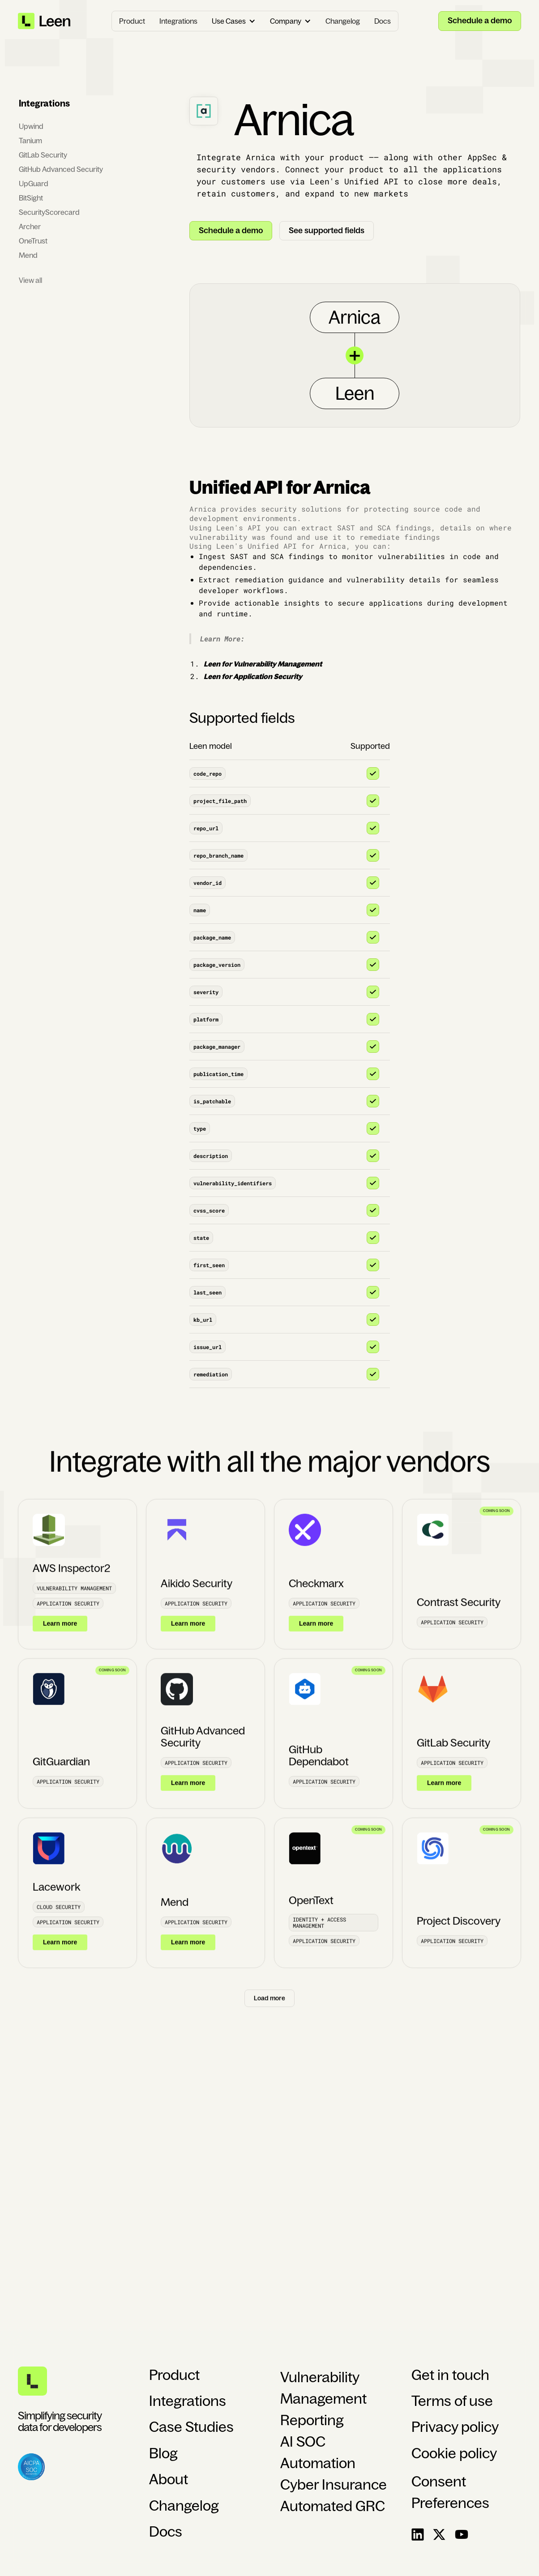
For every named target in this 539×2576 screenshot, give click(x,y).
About (168, 2479)
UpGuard (33, 183)
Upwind (31, 126)
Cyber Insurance (333, 2485)
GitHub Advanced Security (61, 169)
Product (132, 21)
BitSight (31, 198)
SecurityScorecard (49, 212)
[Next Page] (269, 2007)
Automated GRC (332, 2506)
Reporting (312, 2420)
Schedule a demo (480, 20)
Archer (30, 226)
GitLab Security (43, 155)
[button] (233, 21)
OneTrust (33, 241)
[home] (45, 21)
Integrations (178, 21)
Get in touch (450, 2375)
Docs (382, 21)
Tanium (30, 141)
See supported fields (326, 230)
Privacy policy (455, 2427)
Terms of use (452, 2401)
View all (30, 280)
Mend (28, 255)
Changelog (342, 21)
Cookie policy (454, 2453)
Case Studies (191, 2427)
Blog (163, 2453)
